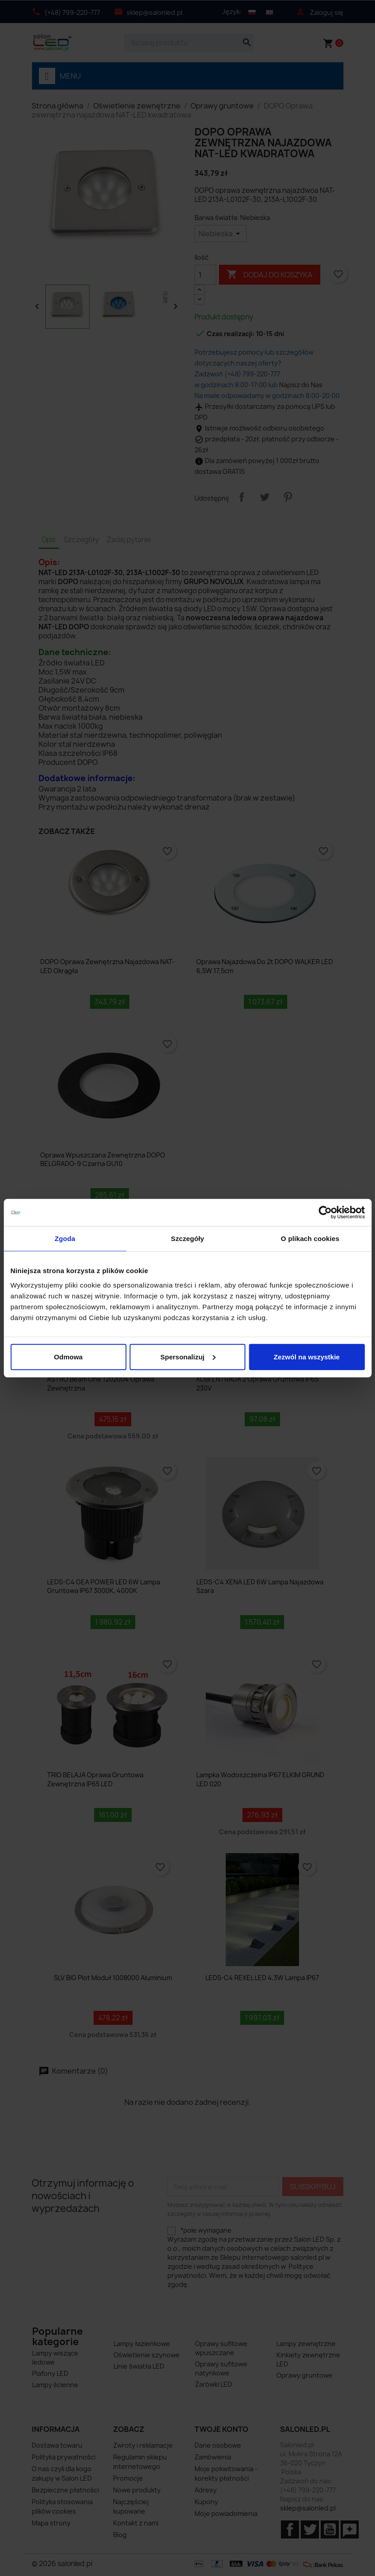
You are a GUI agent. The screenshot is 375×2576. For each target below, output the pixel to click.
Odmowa (68, 1356)
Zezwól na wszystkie (307, 1356)
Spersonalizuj (187, 1356)
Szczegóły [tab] (187, 1238)
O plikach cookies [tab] (310, 1238)
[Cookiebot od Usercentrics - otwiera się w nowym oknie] (325, 1212)
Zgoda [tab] (65, 1238)
